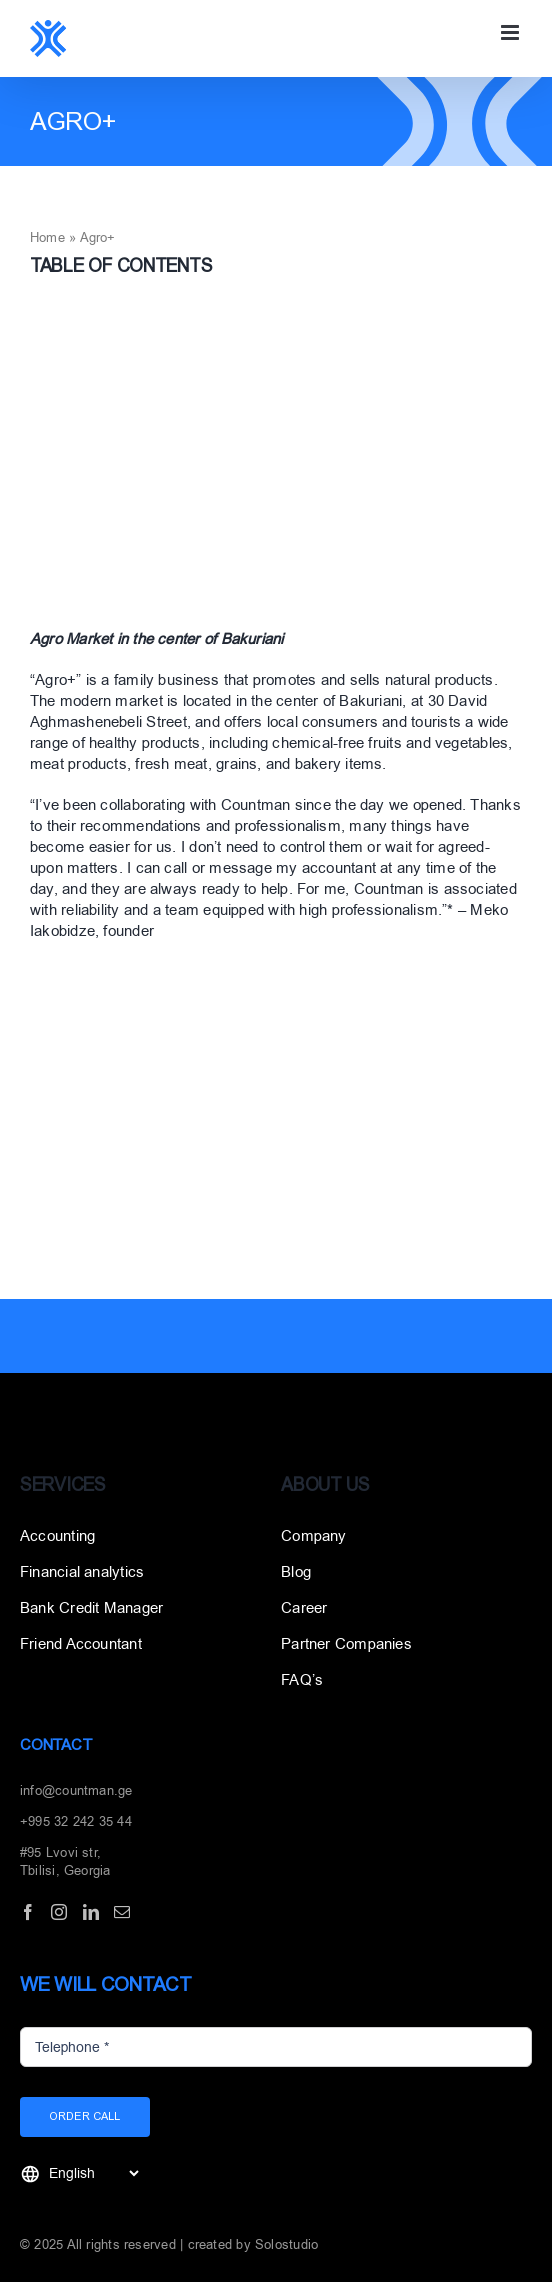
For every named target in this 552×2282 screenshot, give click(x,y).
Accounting (57, 1536)
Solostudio (286, 2244)
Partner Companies (346, 1644)
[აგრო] (276, 460)
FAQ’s (302, 1680)
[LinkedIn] (91, 1912)
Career (304, 1608)
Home (47, 237)
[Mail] (122, 1912)
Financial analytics (82, 1572)
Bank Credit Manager (91, 1608)
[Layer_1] (100, 1410)
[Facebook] (28, 1912)
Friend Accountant (81, 1644)
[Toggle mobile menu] (511, 32)
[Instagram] (59, 1912)
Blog (296, 1572)
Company (314, 1536)
